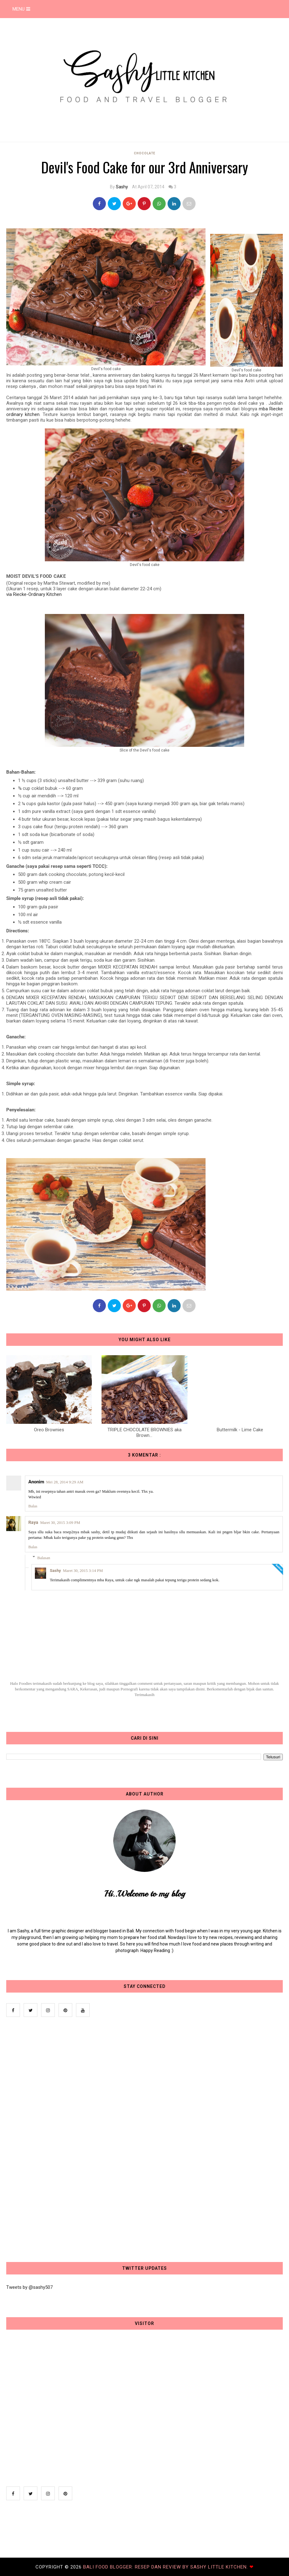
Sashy (122, 186)
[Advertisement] (53, 2140)
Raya (33, 1522)
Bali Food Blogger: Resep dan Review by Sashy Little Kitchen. (166, 2567)
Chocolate (144, 153)
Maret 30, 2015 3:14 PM (83, 1570)
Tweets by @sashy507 (29, 2287)
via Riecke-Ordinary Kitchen (34, 594)
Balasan (43, 1557)
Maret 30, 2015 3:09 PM (60, 1522)
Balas (32, 1506)
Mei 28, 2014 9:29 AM (64, 1482)
